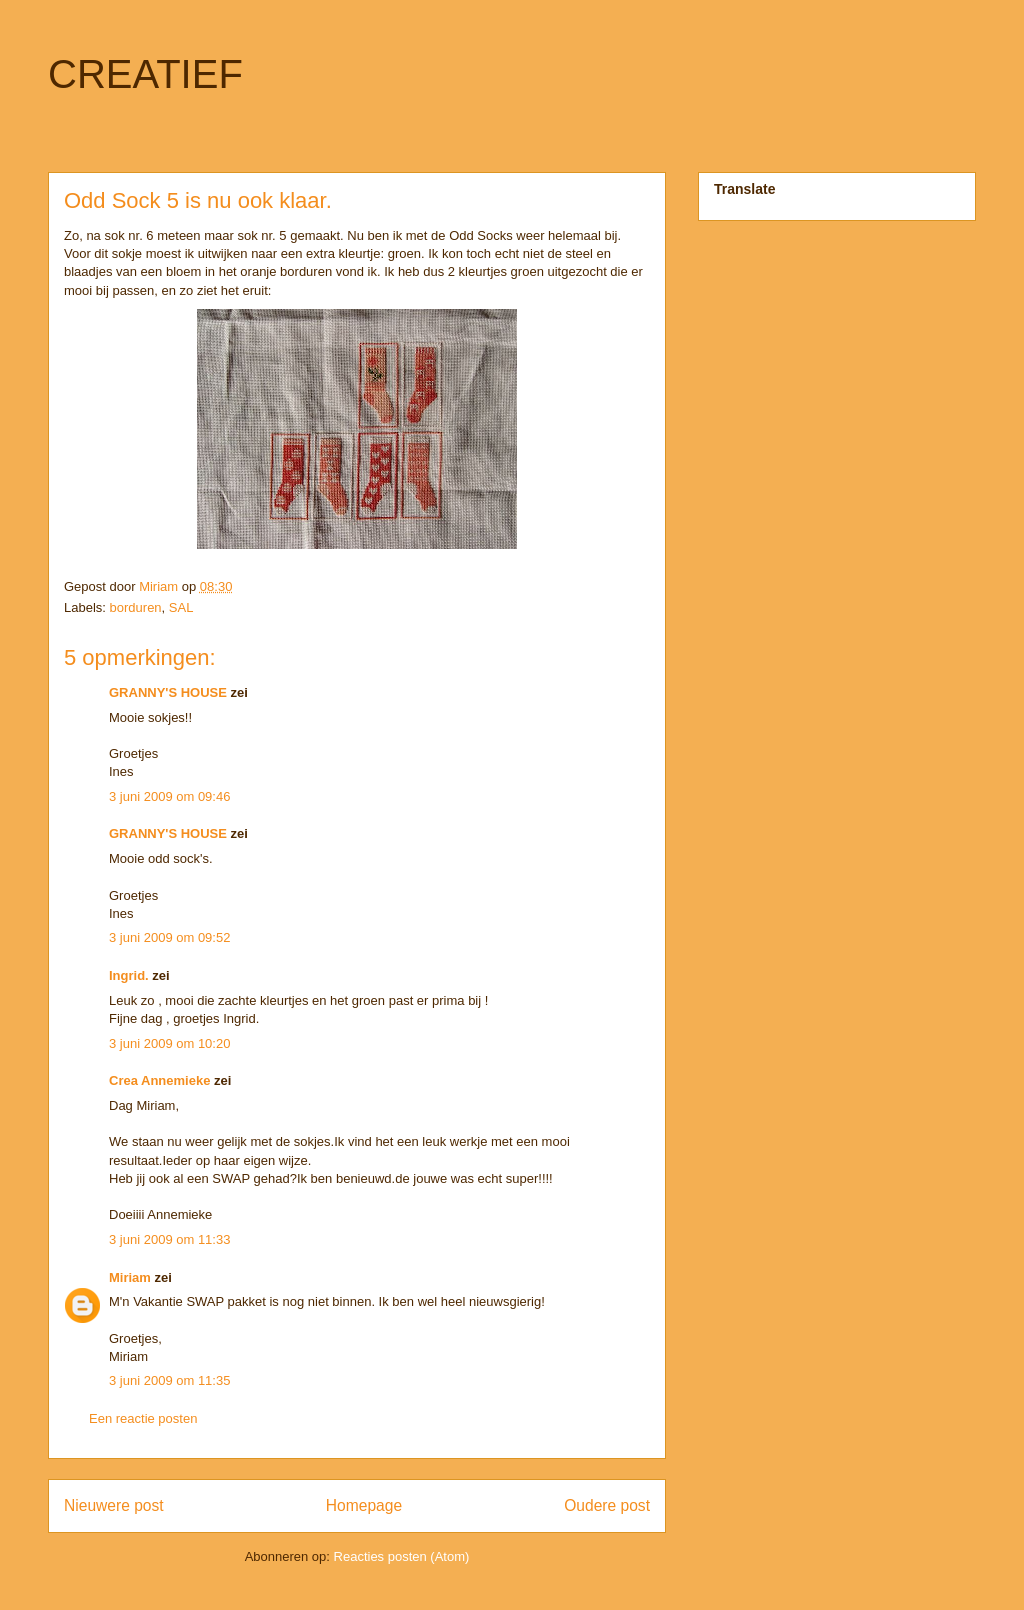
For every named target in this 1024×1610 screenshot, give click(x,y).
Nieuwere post (114, 1505)
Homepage (364, 1505)
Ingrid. (129, 975)
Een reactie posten (143, 1418)
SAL (181, 607)
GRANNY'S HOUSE (168, 692)
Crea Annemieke (159, 1080)
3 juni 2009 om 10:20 (169, 1043)
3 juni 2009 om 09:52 (169, 937)
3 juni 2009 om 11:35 (169, 1380)
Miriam (130, 1277)
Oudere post (607, 1505)
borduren (136, 607)
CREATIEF (145, 74)
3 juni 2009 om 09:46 (169, 796)
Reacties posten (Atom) (402, 1556)
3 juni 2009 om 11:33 (169, 1239)
